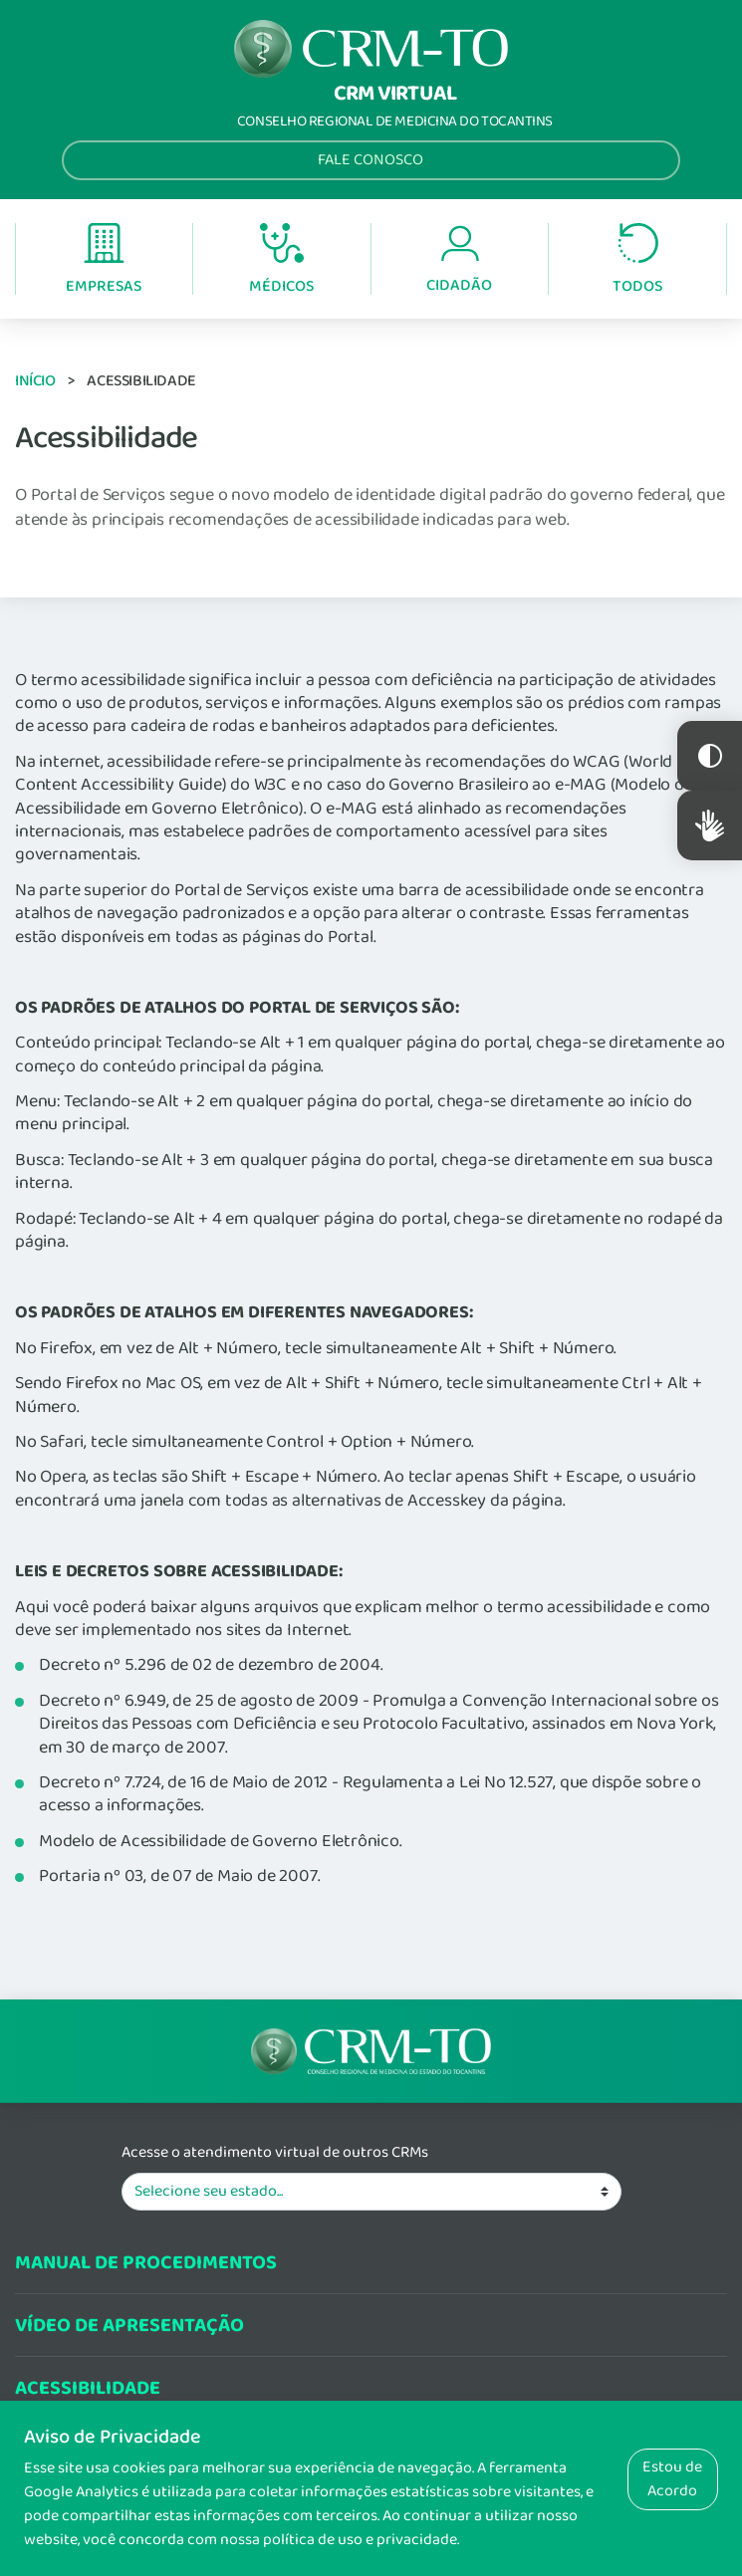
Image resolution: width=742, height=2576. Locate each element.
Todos (637, 260)
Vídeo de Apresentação (129, 2325)
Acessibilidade (87, 2388)
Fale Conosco (370, 159)
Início (35, 380)
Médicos (281, 261)
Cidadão (459, 260)
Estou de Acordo (672, 2479)
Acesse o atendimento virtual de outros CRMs (275, 2153)
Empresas (103, 260)
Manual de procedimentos (146, 2262)
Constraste (709, 756)
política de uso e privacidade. (361, 2539)
